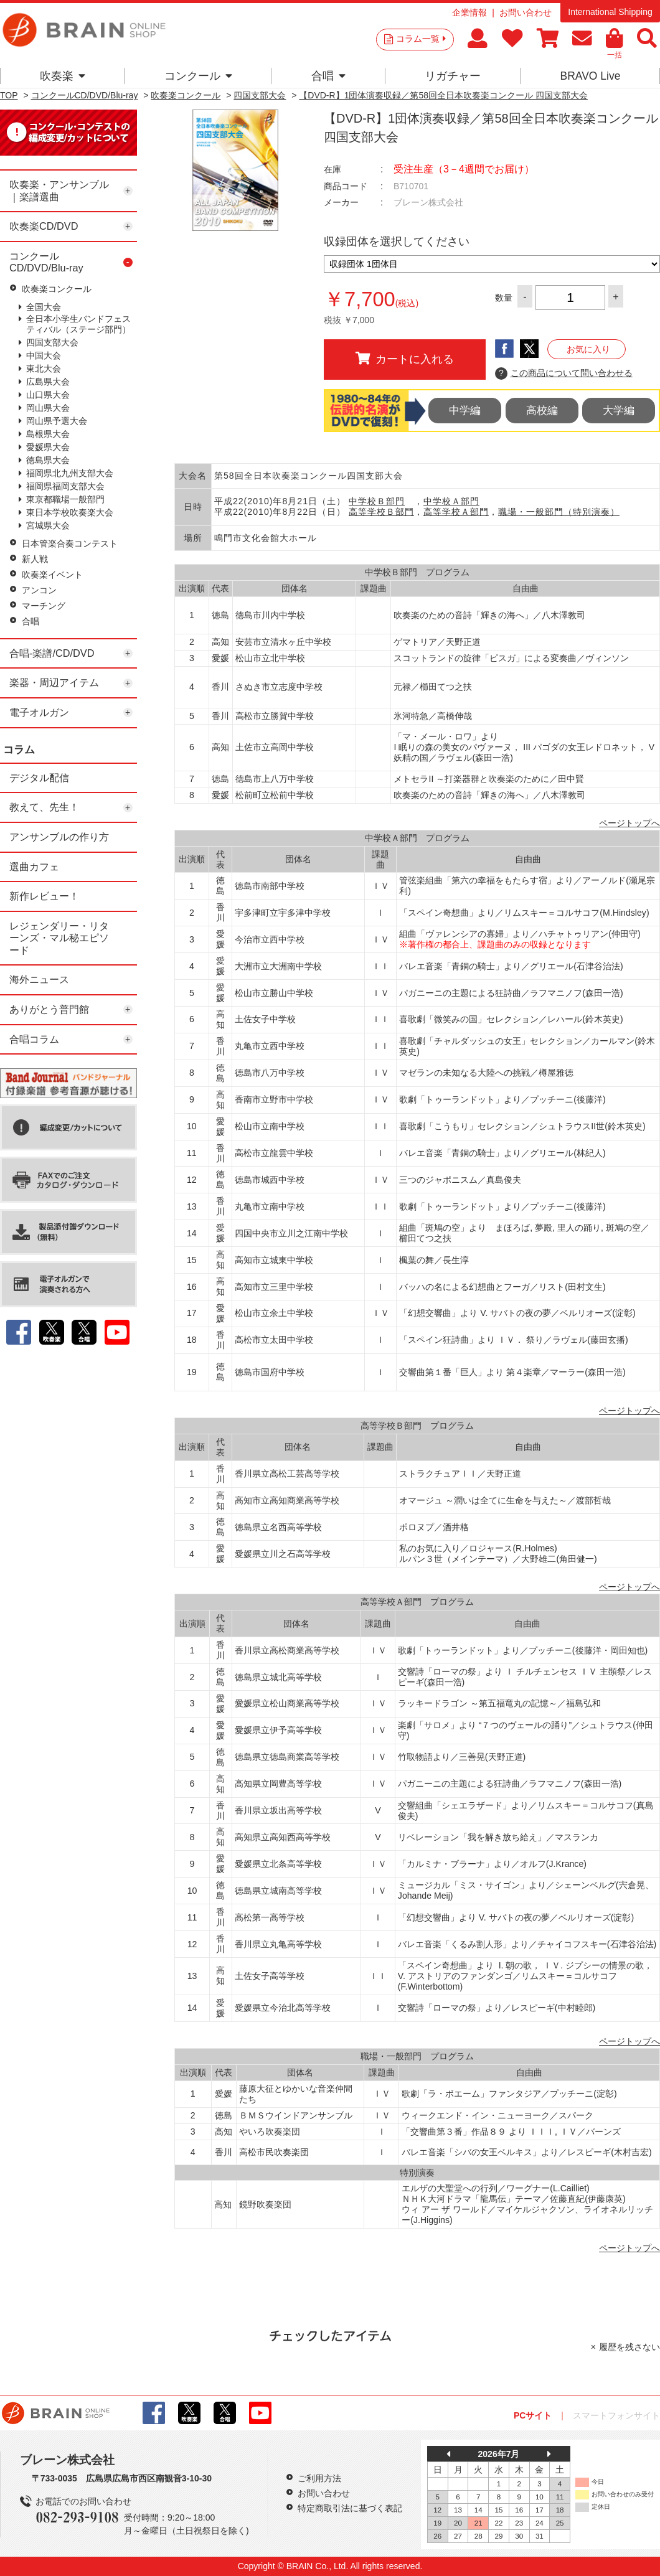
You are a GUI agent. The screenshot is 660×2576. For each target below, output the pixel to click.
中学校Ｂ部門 (377, 501)
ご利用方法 (319, 2478)
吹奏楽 (62, 76)
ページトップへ (629, 823)
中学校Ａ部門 (451, 501)
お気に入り (588, 349)
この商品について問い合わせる (564, 373)
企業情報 (469, 12)
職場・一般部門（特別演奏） (559, 512)
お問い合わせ (525, 12)
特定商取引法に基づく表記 (350, 2508)
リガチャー (453, 76)
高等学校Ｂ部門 (381, 512)
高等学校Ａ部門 (456, 512)
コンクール (198, 76)
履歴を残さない (629, 2347)
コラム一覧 (421, 39)
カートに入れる (405, 358)
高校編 (542, 410)
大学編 (618, 410)
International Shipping (610, 12)
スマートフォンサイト (616, 2415)
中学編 (465, 410)
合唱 (328, 76)
